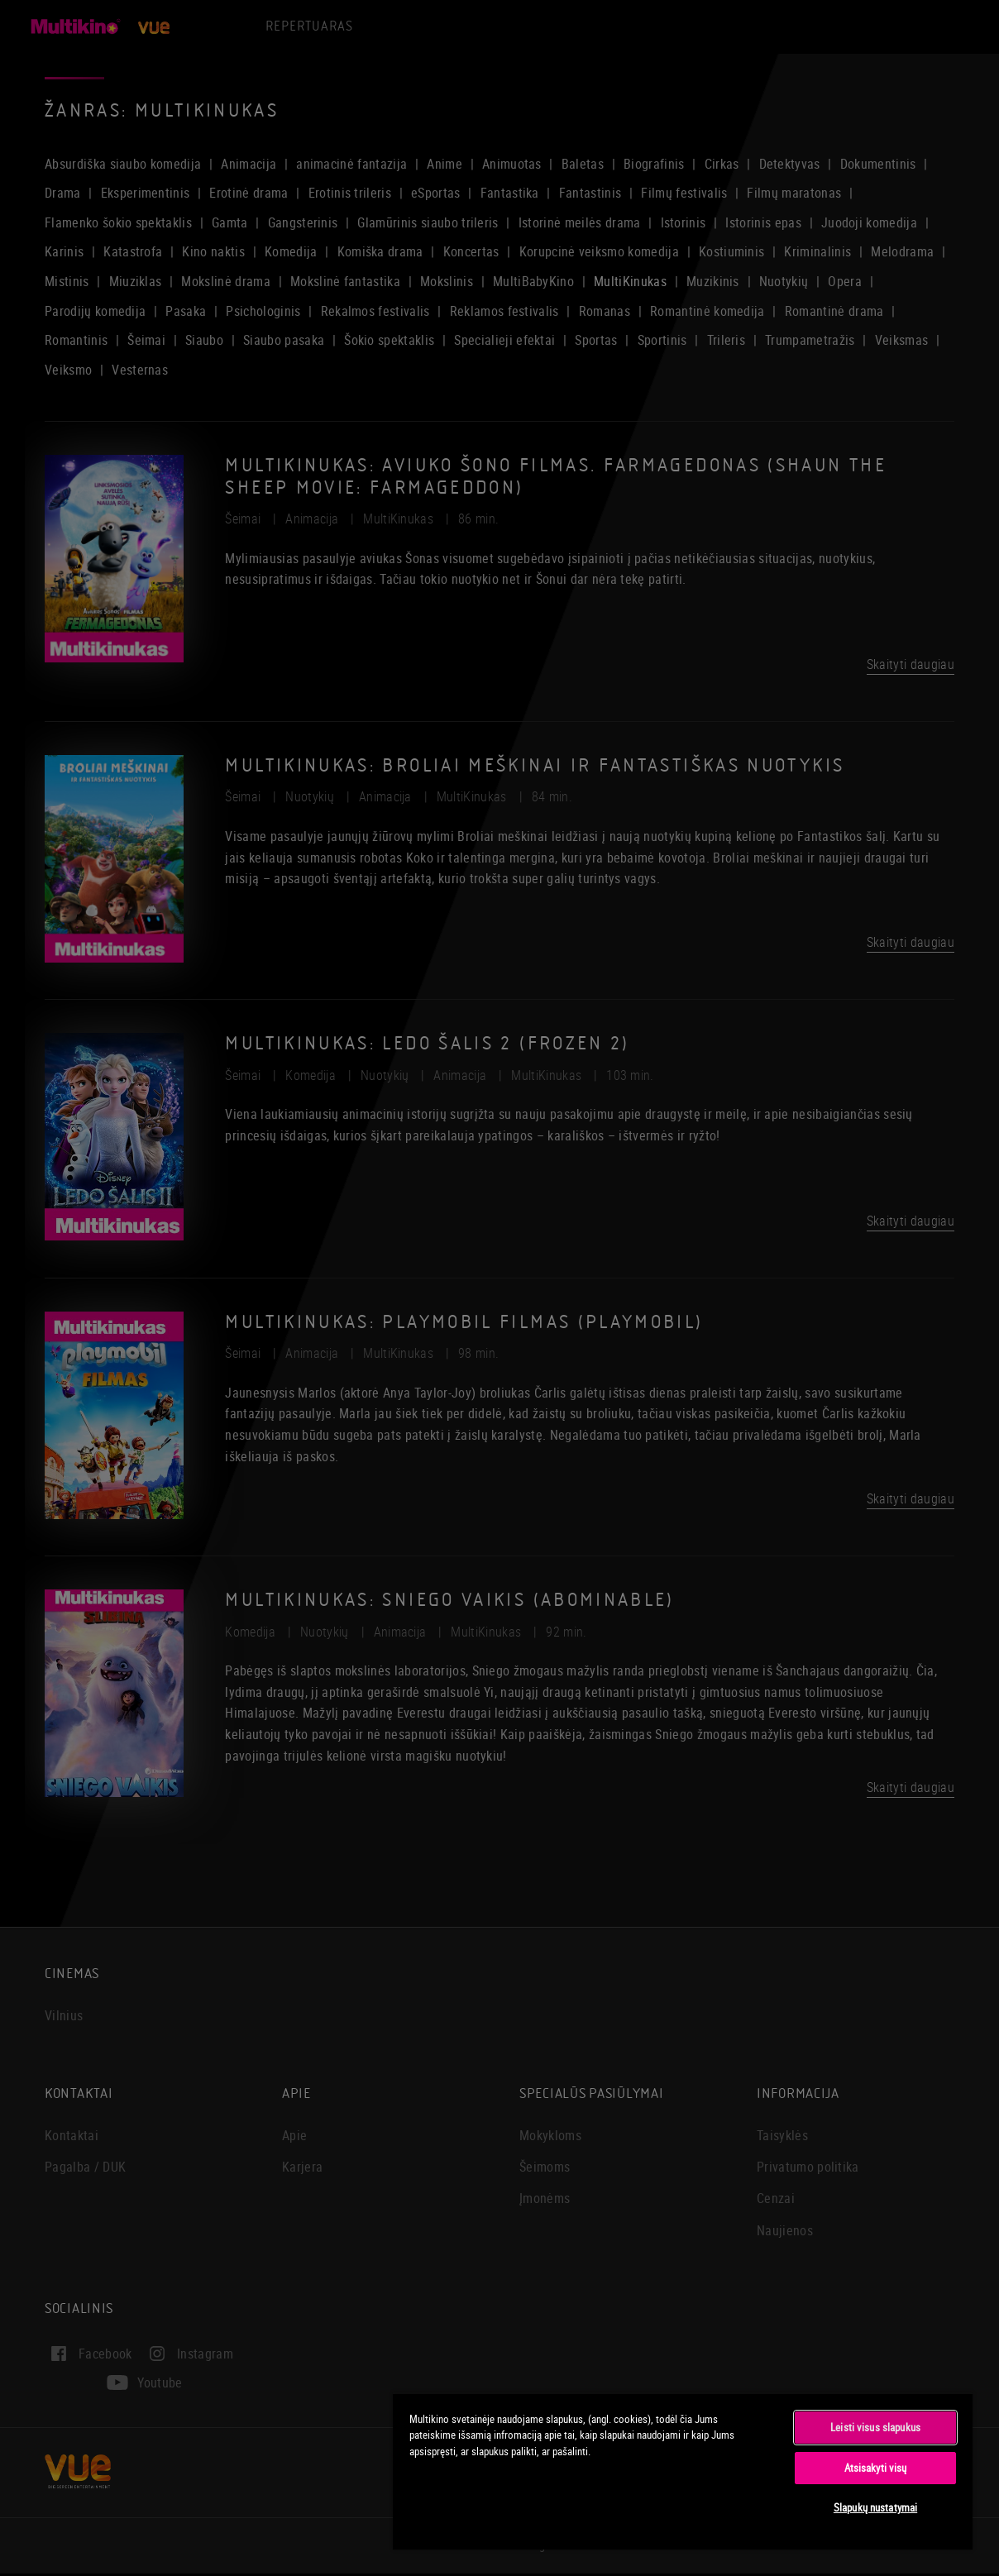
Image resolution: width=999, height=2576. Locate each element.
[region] (683, 2471)
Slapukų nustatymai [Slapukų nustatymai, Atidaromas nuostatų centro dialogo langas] (875, 2507)
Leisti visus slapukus (875, 2427)
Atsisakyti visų (875, 2467)
